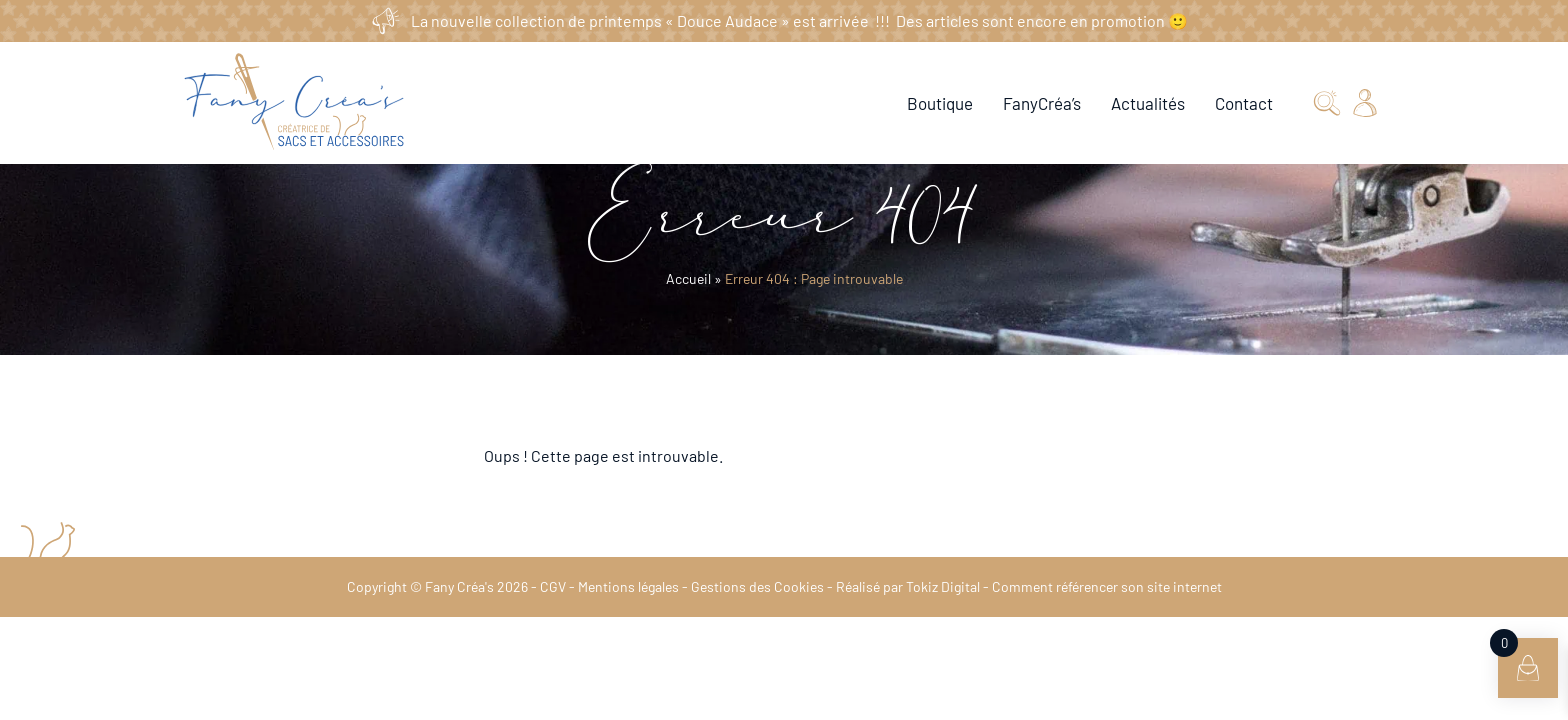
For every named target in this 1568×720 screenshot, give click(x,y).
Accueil (689, 278)
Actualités (1147, 103)
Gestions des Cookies (756, 586)
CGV (555, 586)
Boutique (938, 103)
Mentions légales (630, 586)
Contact (1243, 103)
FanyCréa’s (1041, 103)
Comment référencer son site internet (1098, 586)
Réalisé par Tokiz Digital (903, 586)
